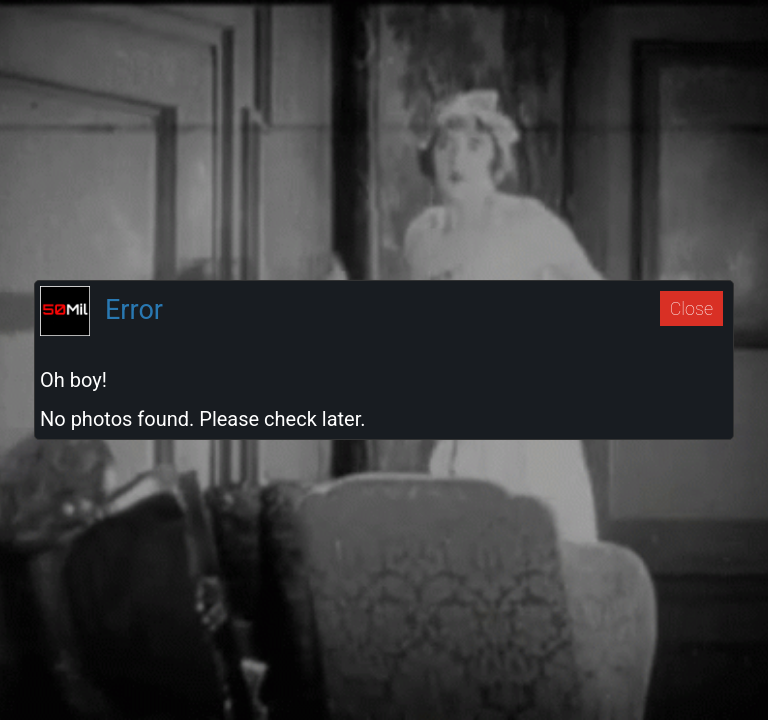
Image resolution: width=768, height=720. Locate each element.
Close (691, 308)
